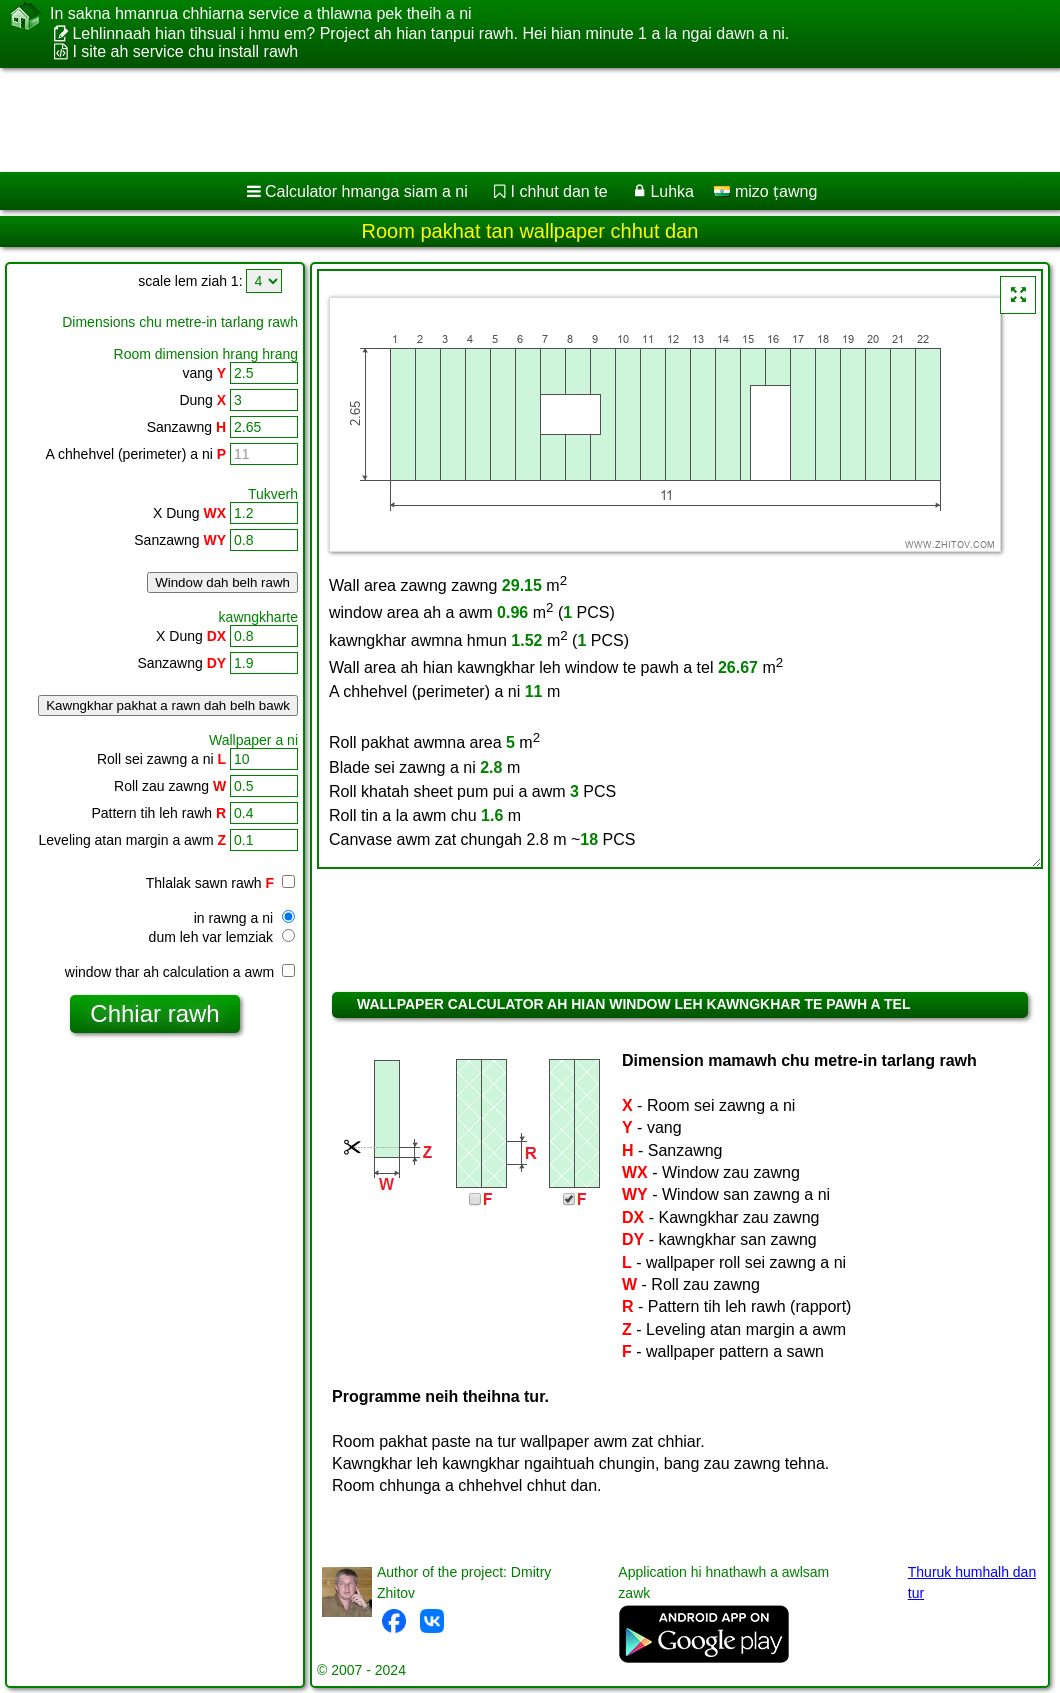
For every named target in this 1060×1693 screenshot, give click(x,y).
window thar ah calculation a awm (180, 972)
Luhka (672, 191)
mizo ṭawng (765, 191)
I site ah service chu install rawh (185, 51)
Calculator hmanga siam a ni (366, 191)
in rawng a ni (244, 918)
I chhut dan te (559, 191)
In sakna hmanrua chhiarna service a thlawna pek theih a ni (261, 14)
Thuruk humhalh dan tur (972, 1582)
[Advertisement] (510, 120)
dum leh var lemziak (222, 937)
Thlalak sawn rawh (220, 883)
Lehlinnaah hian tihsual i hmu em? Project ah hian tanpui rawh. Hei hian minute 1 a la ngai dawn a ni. (430, 33)
